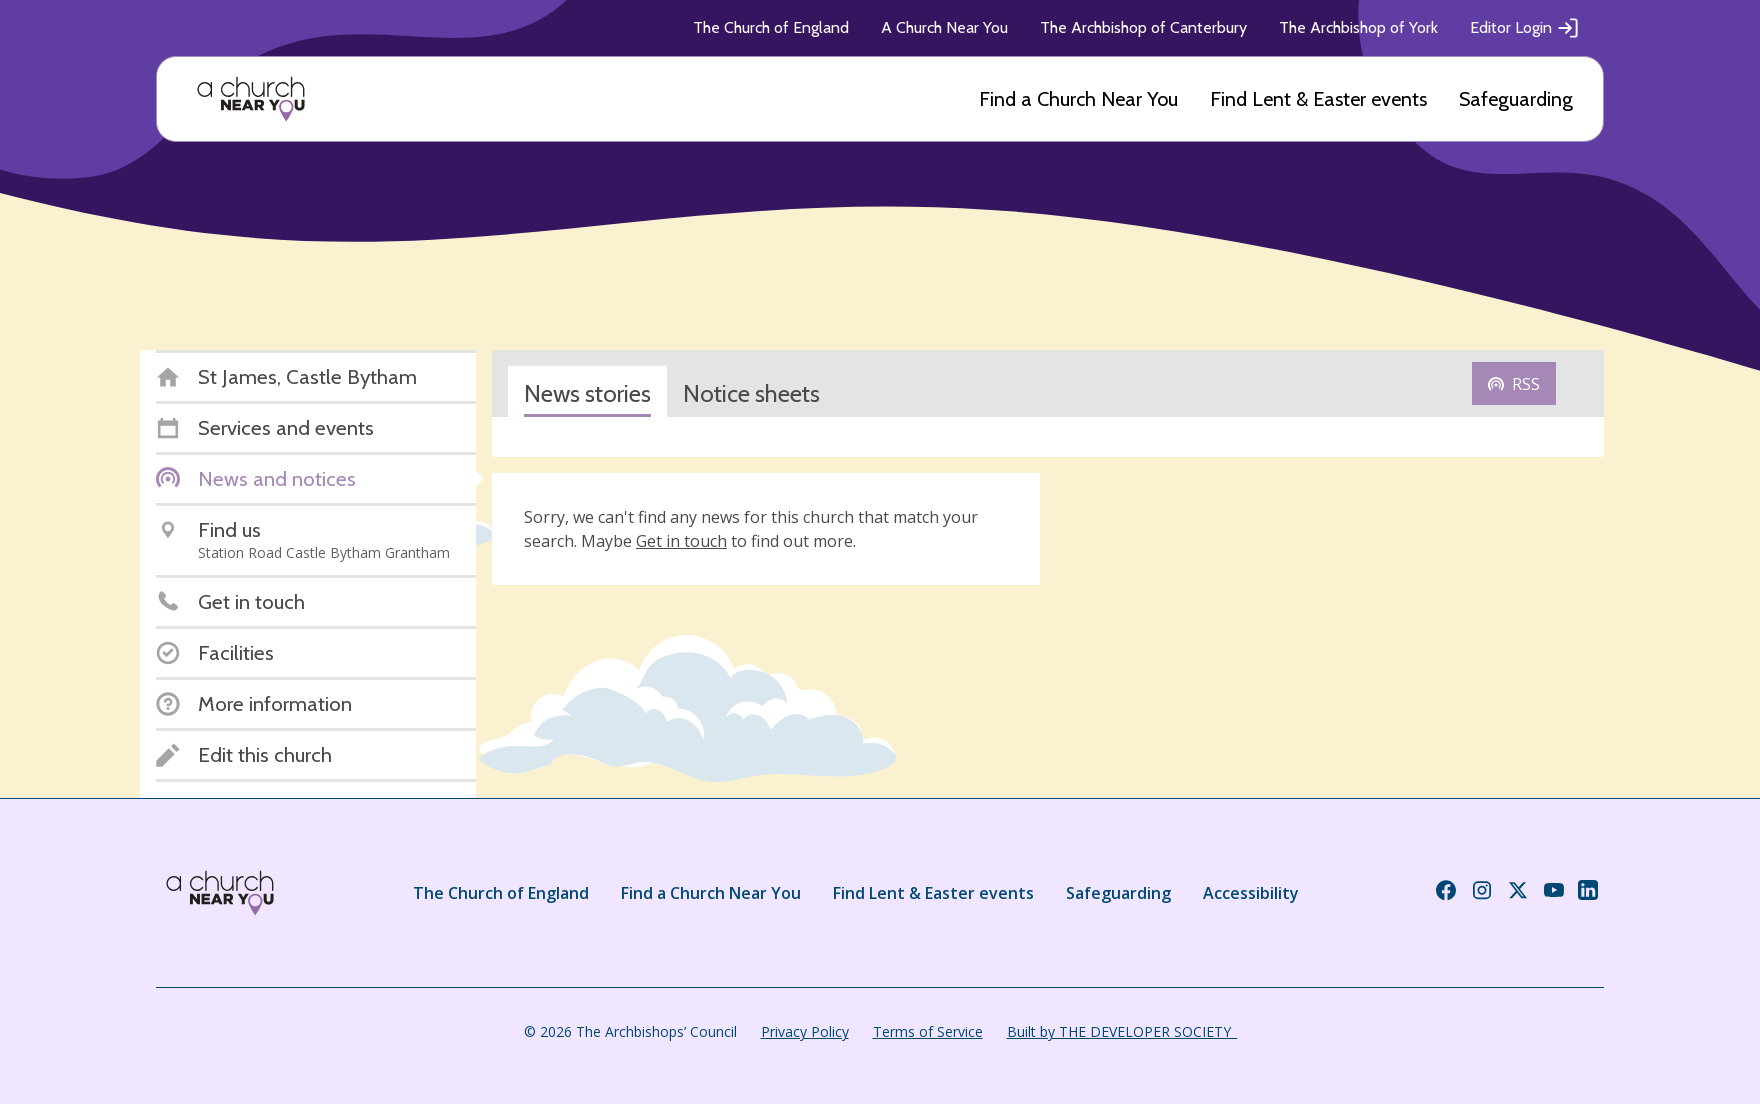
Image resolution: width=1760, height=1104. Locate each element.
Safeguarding (1516, 99)
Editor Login (1525, 28)
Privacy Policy (805, 1031)
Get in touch (681, 541)
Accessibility (1251, 893)
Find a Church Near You (1078, 99)
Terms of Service (928, 1031)
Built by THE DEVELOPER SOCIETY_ (1122, 1031)
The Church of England (771, 27)
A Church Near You (944, 27)
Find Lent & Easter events (1318, 99)
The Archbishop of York (1358, 27)
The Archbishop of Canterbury (1143, 27)
